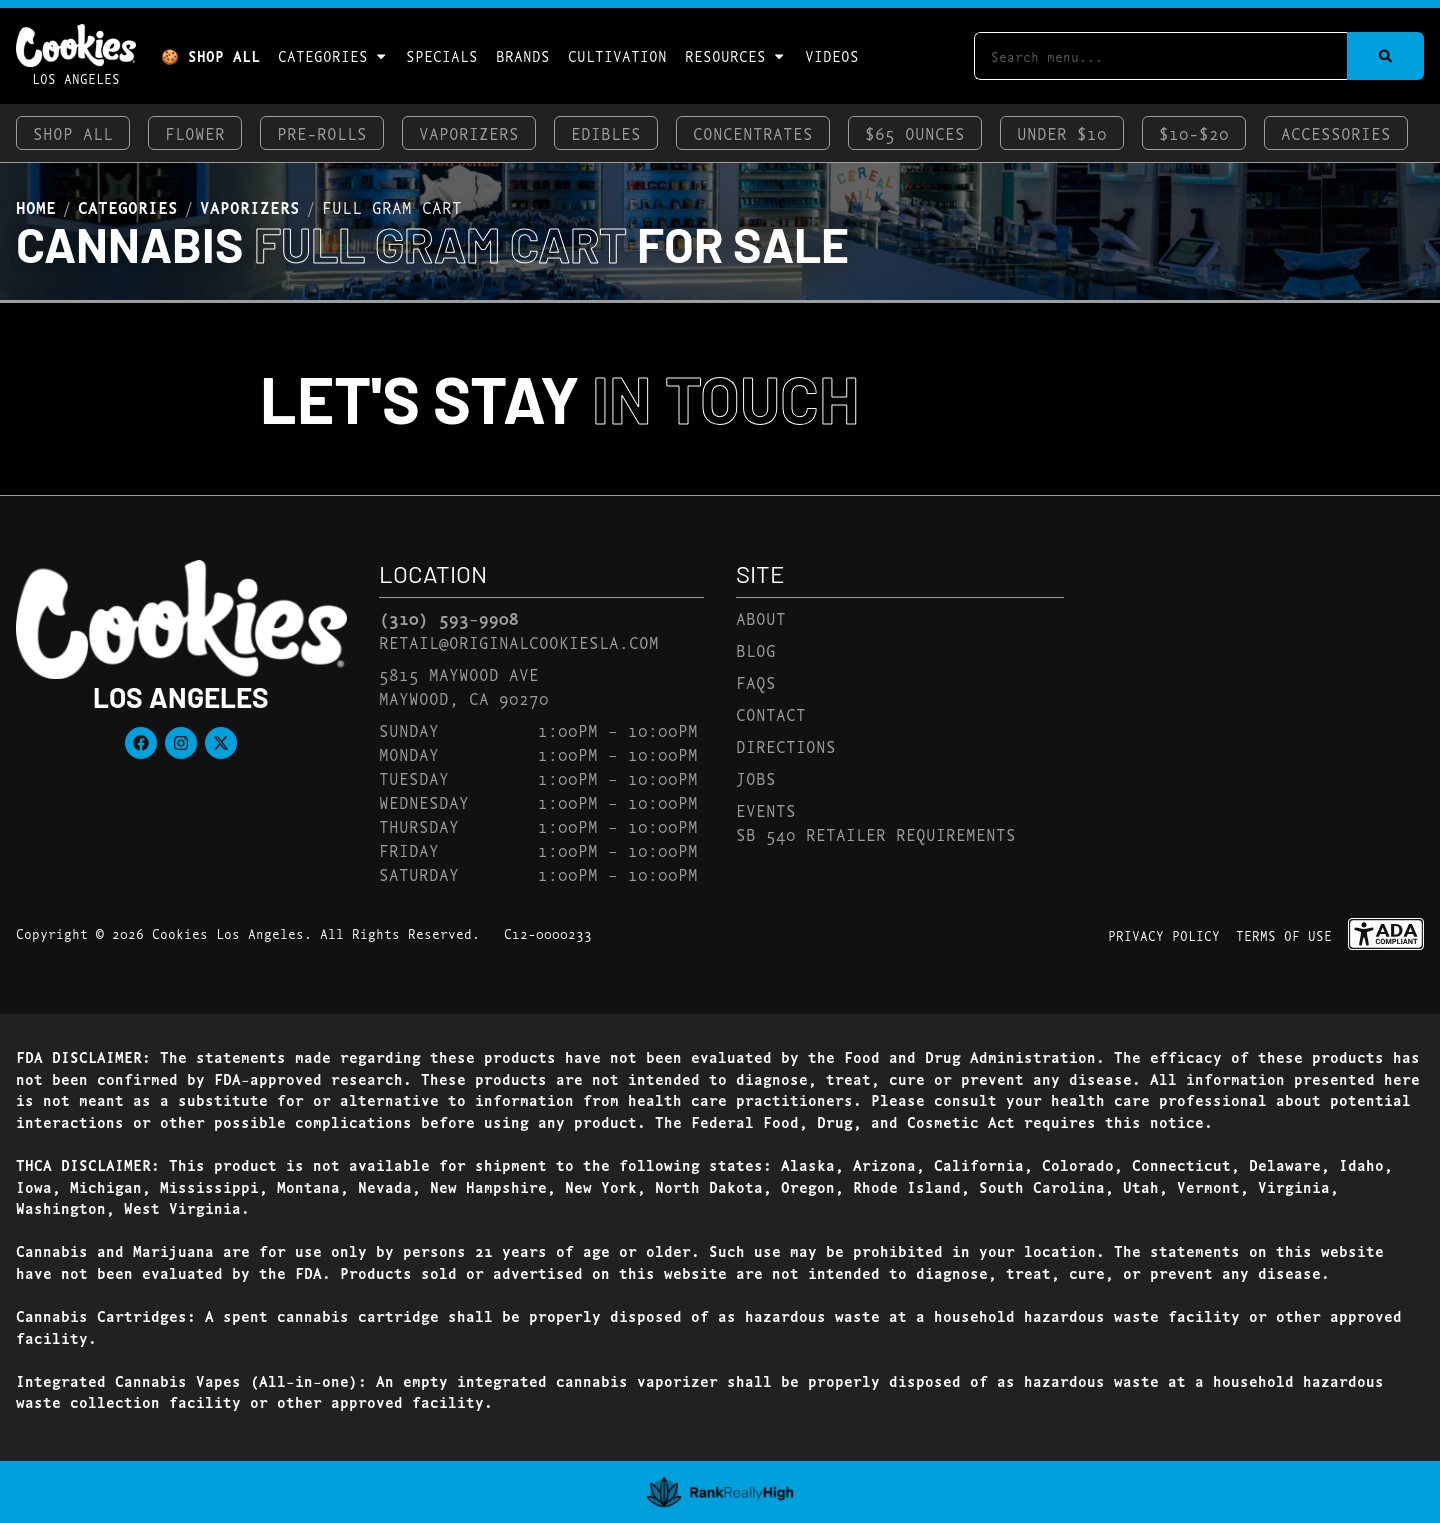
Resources (735, 56)
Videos (832, 55)
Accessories (1336, 132)
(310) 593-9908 (449, 618)
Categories (333, 56)
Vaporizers (469, 132)
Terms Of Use (1284, 935)
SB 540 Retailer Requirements (876, 833)
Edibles (606, 132)
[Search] (1385, 56)
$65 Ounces (915, 132)
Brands (523, 55)
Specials (442, 55)
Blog (756, 649)
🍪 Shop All (210, 55)
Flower (195, 132)
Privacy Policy (1164, 935)
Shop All (73, 132)
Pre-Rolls (322, 132)
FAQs (756, 681)
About (761, 617)
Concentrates (753, 132)
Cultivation (617, 55)
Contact (771, 713)
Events (766, 809)
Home (36, 207)
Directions (786, 745)
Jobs (756, 777)
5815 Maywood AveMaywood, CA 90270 (464, 685)
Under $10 (1062, 132)
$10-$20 (1194, 132)
